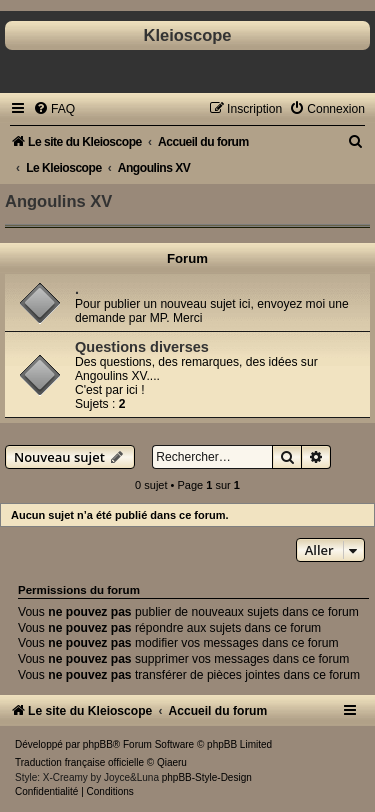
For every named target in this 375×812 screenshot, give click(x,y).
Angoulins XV (58, 201)
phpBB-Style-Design (207, 777)
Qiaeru (172, 762)
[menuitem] (54, 109)
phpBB (98, 744)
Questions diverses (142, 347)
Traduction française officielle (79, 762)
